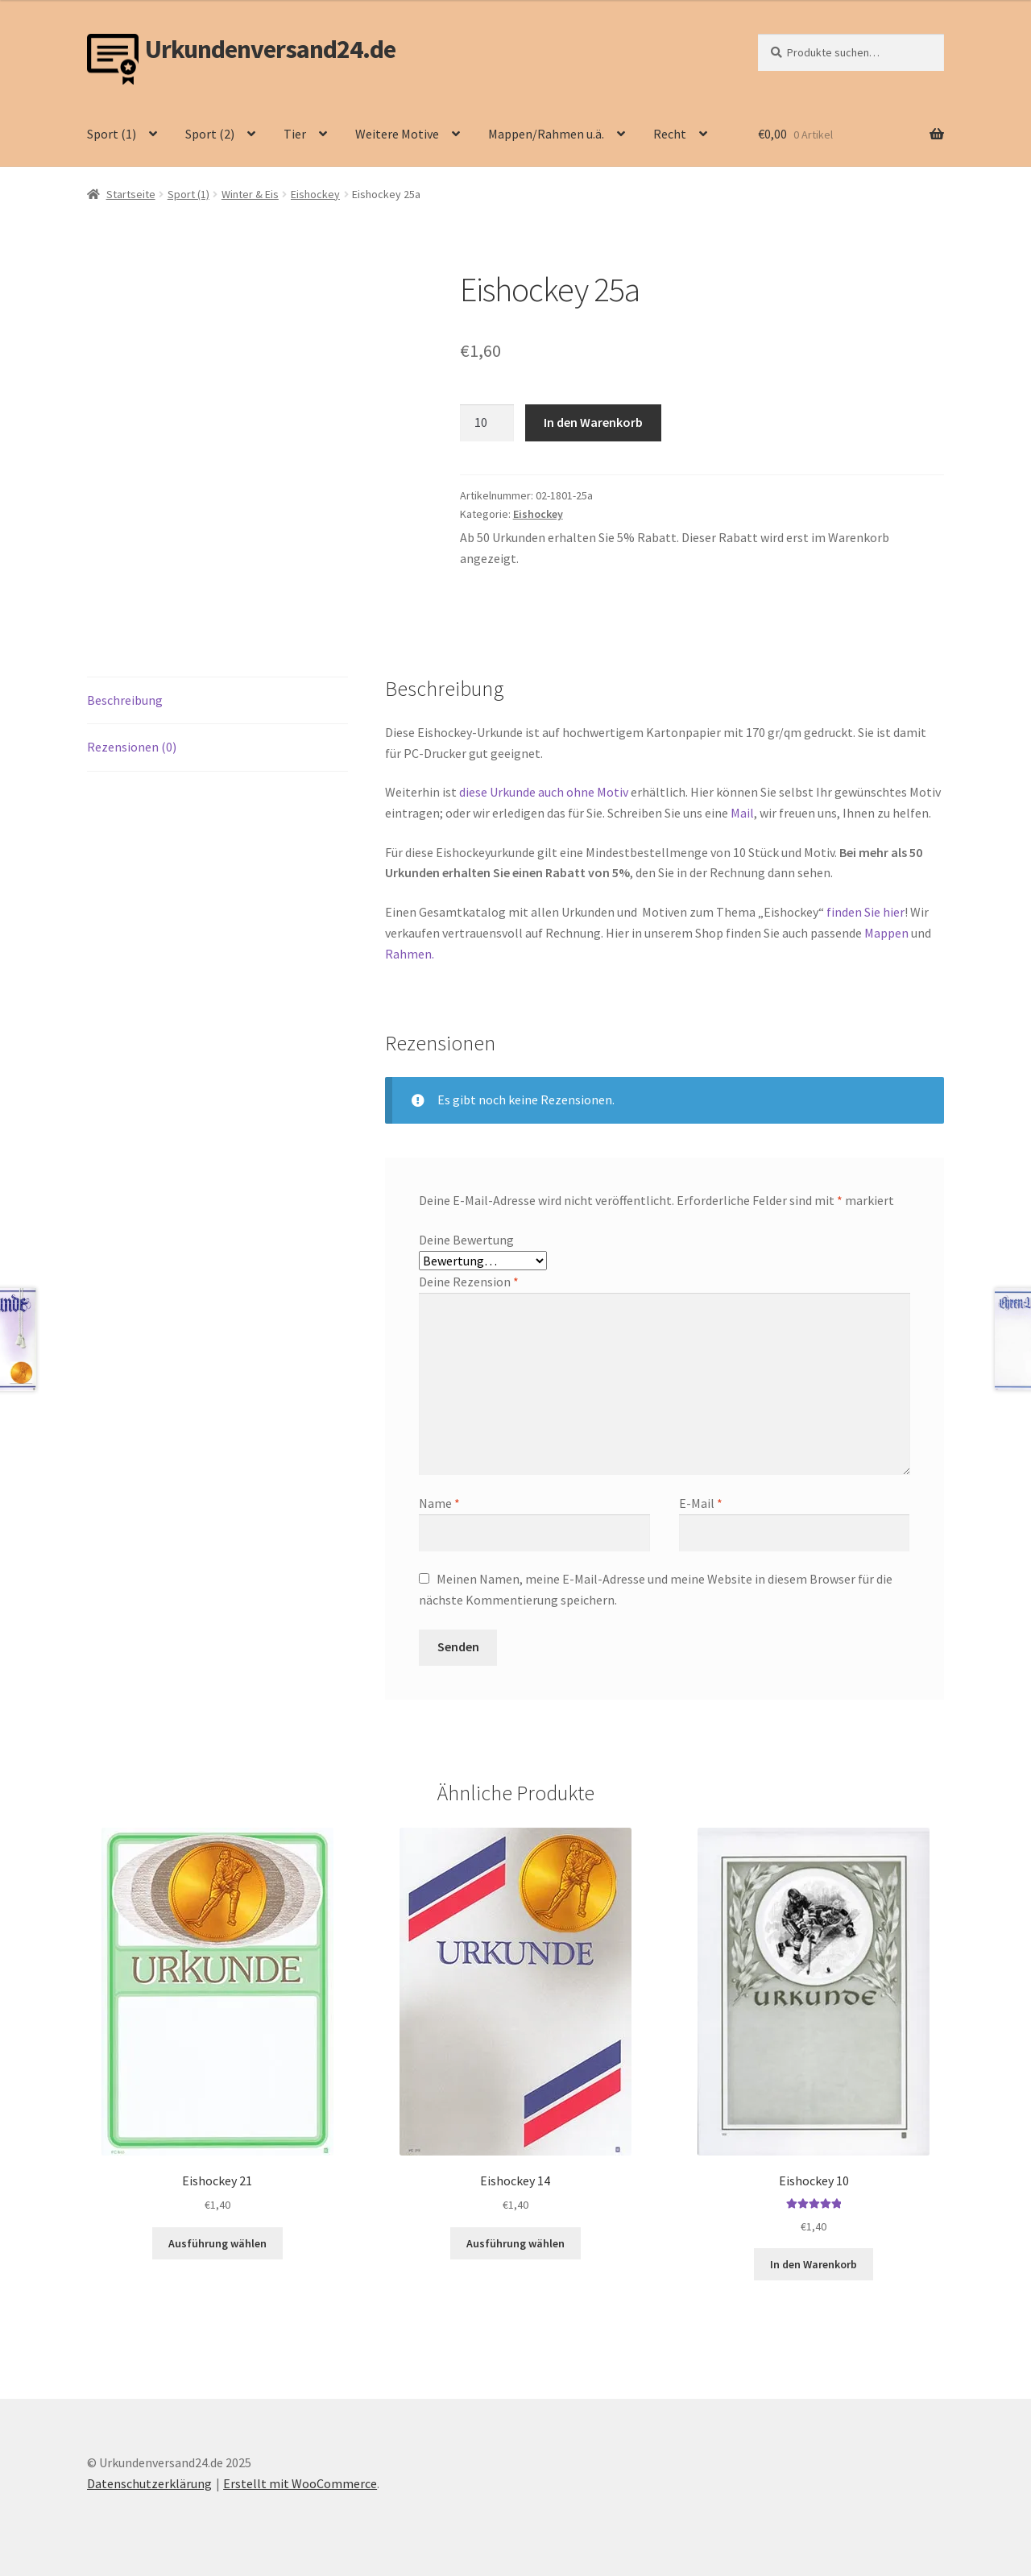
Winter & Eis (250, 194)
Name (439, 1503)
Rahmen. (409, 954)
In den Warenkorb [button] (813, 2264)
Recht (669, 134)
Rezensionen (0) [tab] (131, 747)
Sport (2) (209, 134)
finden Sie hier (864, 912)
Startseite (130, 194)
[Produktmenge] (487, 422)
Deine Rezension (469, 1282)
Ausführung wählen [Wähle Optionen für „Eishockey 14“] (515, 2243)
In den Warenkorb (593, 422)
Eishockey (315, 194)
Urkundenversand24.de (270, 49)
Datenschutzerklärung (149, 2483)
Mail (742, 813)
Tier (295, 134)
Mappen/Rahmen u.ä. (546, 134)
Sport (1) (111, 134)
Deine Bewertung (466, 1240)
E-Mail (701, 1503)
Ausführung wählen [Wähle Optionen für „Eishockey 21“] (217, 2243)
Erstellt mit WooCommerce (300, 2483)
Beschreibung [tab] (125, 700)
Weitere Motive (397, 134)
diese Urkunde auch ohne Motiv (543, 792)
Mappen (887, 933)
